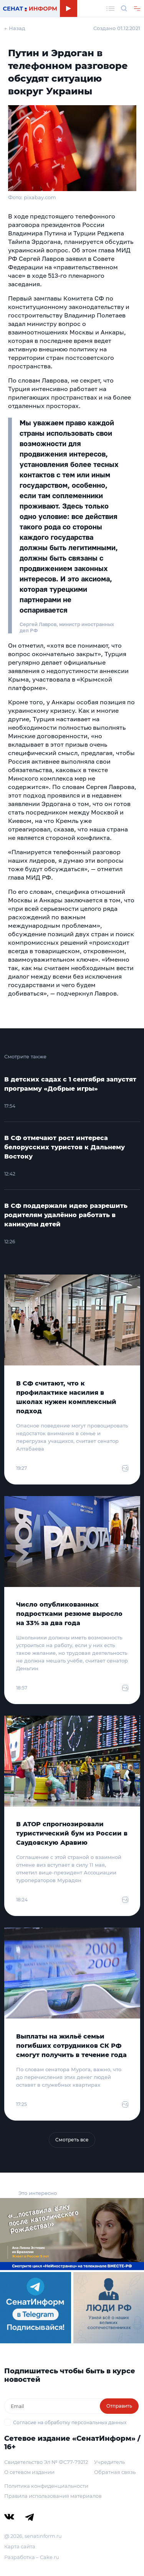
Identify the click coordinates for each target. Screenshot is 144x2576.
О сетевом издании (29, 2472)
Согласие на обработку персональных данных (69, 2422)
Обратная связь (115, 2472)
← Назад (14, 28)
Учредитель (109, 2462)
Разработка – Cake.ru (31, 2557)
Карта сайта (19, 2546)
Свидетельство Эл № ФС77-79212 (46, 2462)
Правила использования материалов (53, 2496)
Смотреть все (72, 2140)
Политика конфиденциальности (46, 2486)
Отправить (119, 2406)
